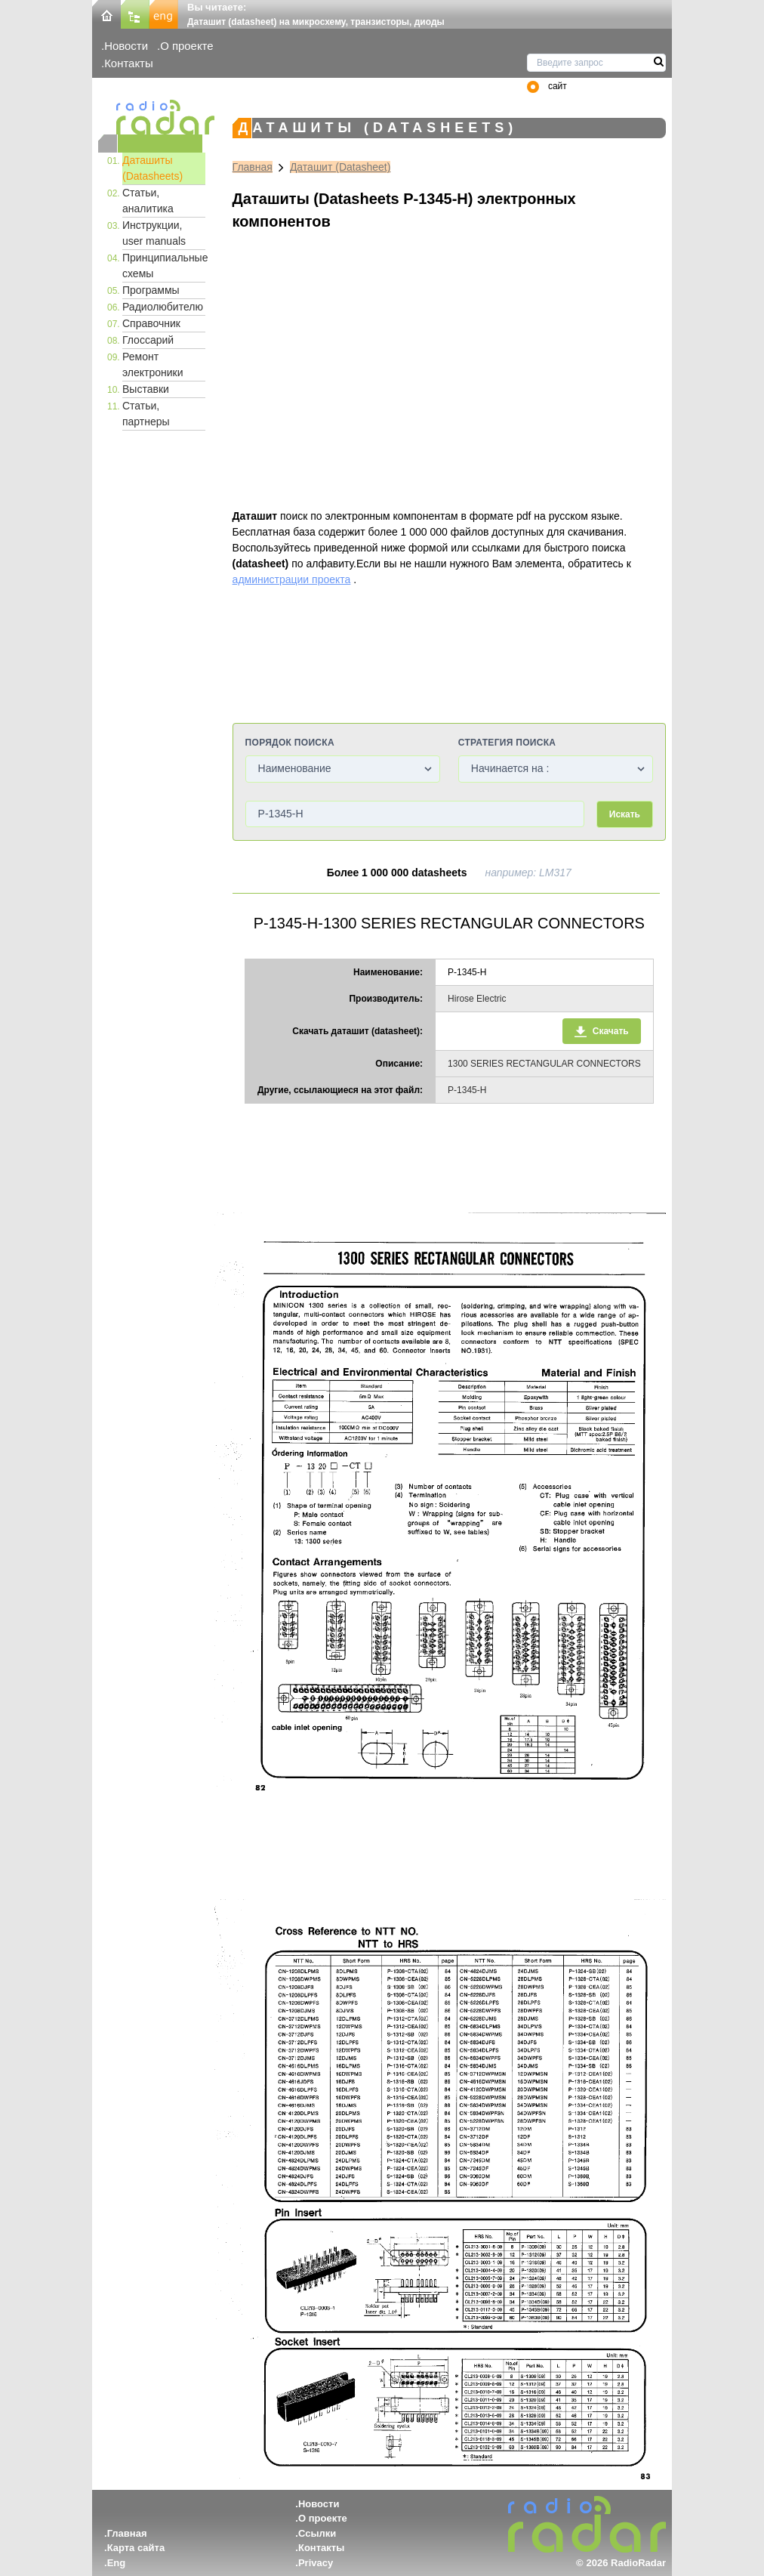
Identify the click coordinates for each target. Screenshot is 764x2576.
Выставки (145, 389)
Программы (151, 290)
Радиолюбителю (162, 307)
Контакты (128, 63)
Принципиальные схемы (163, 266)
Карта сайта (136, 2547)
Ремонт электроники (152, 364)
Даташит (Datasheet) (340, 167)
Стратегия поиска (507, 742)
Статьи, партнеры (146, 414)
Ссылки (317, 2533)
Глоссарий (148, 340)
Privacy (315, 2562)
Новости (126, 45)
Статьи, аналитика (148, 201)
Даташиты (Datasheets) (152, 168)
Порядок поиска (289, 742)
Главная (253, 167)
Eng (116, 2562)
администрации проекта (292, 579)
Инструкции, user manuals (154, 233)
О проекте (186, 45)
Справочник (151, 323)
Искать (624, 814)
